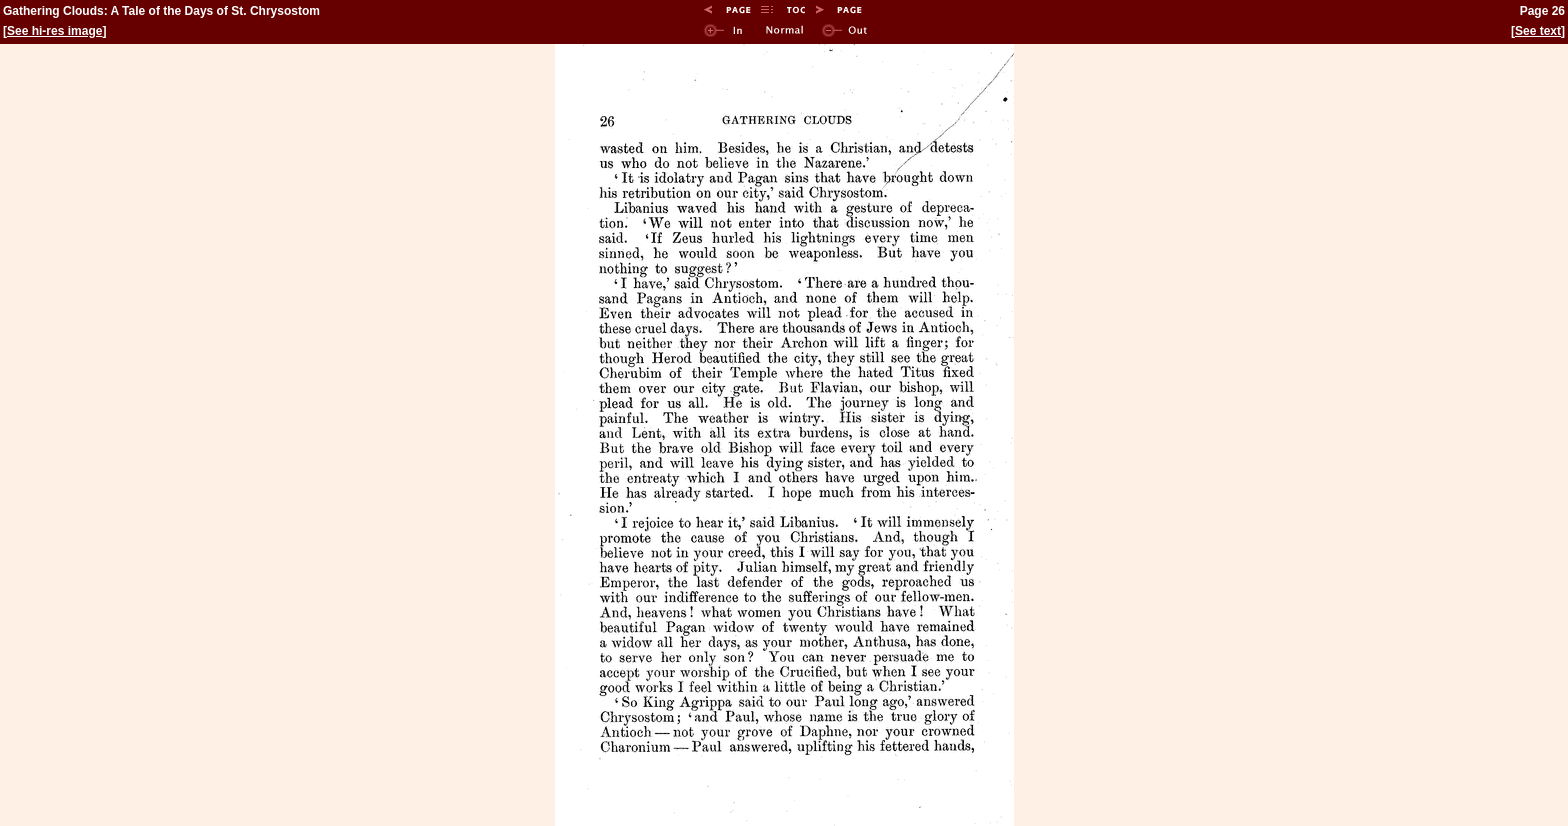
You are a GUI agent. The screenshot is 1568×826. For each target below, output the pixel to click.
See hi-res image (54, 31)
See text (1538, 31)
